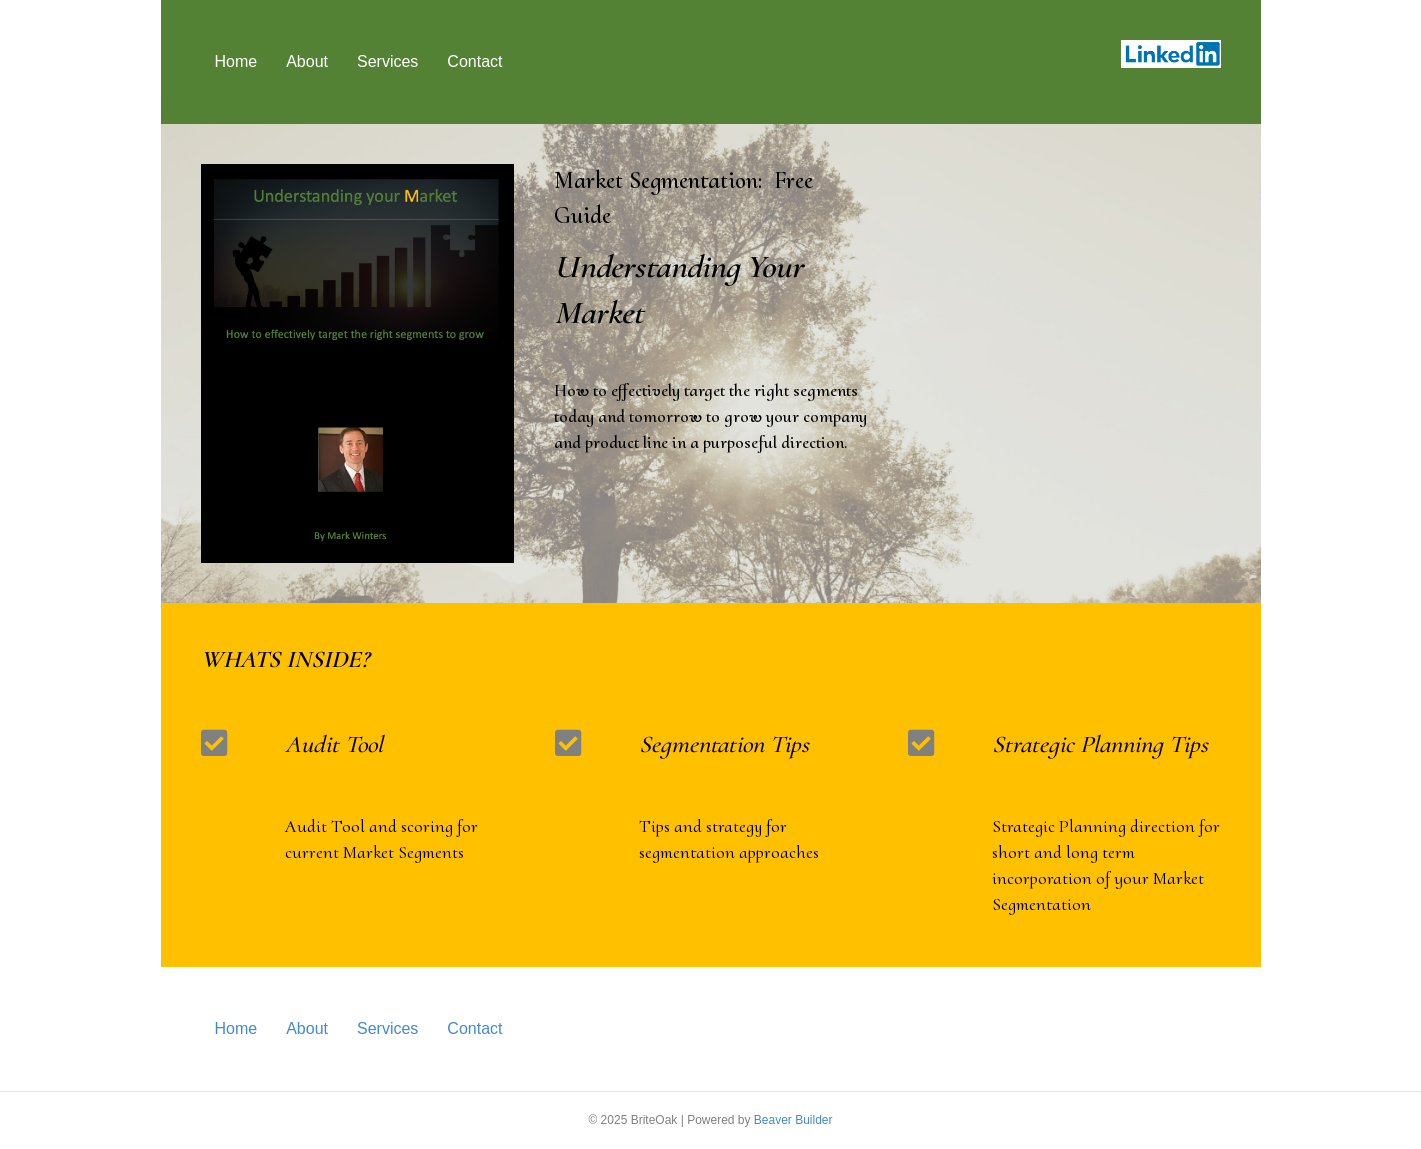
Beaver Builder (793, 1120)
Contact (474, 61)
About (307, 61)
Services (387, 61)
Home (236, 61)
